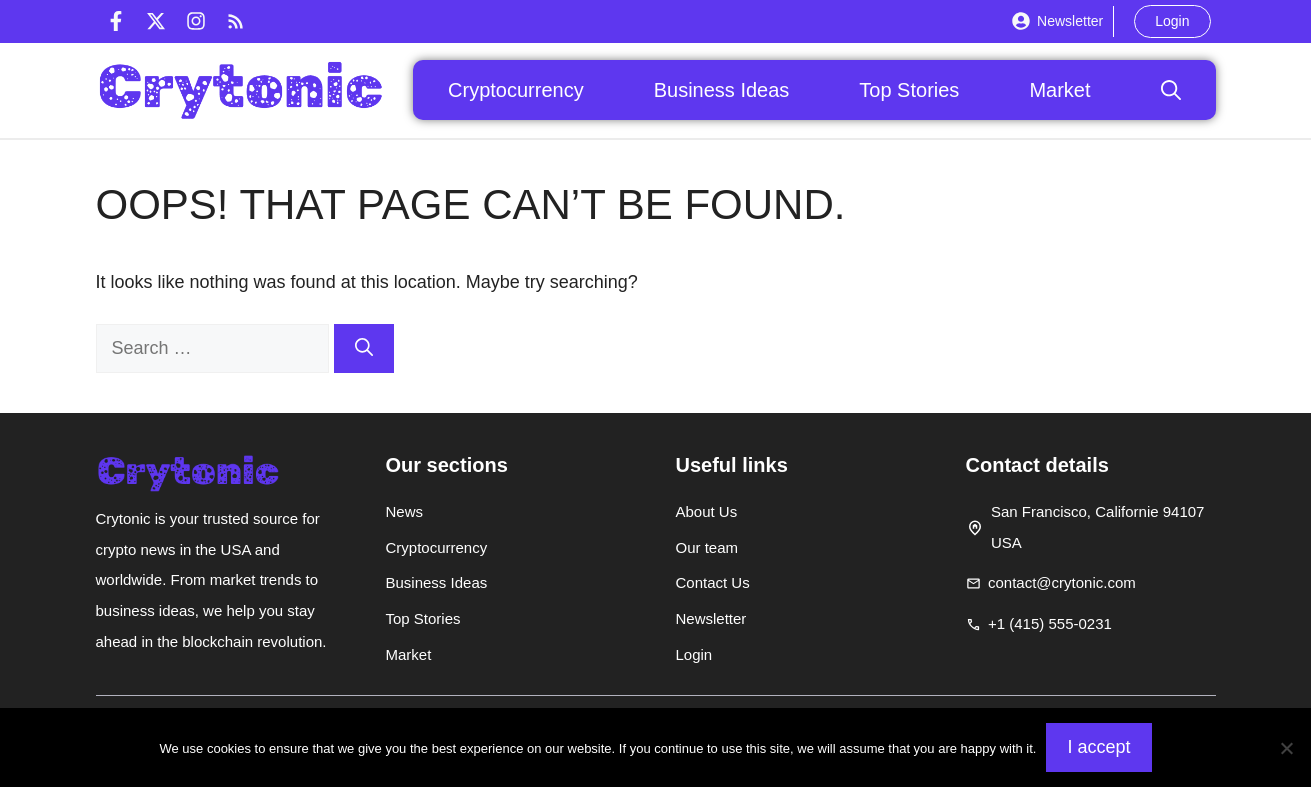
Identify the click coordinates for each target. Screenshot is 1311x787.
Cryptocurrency (516, 90)
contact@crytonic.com (1062, 582)
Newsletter (1070, 21)
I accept (1098, 747)
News (405, 511)
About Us (707, 511)
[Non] (1286, 748)
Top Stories (909, 90)
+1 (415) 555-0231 (1050, 623)
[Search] (364, 348)
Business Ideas (722, 90)
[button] (1171, 90)
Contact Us (713, 582)
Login (1172, 21)
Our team (707, 547)
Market (1059, 90)
